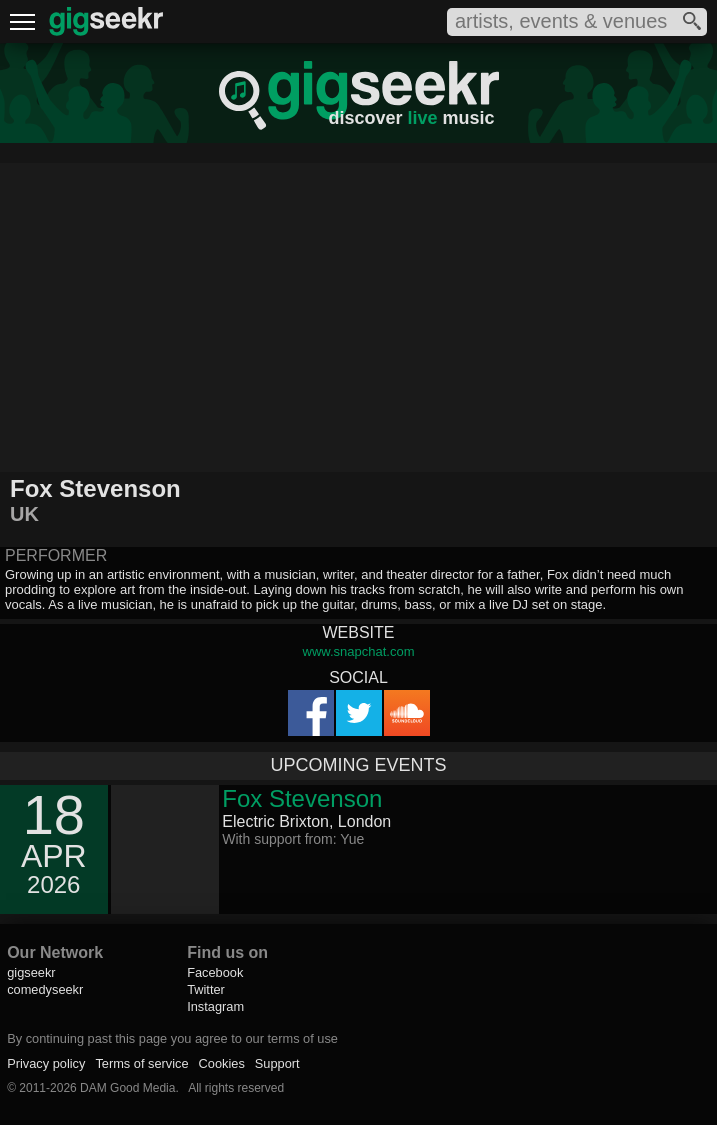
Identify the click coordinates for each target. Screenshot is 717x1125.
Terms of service (141, 1063)
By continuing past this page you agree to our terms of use (172, 1038)
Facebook (215, 972)
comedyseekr (45, 989)
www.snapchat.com (359, 651)
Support (277, 1063)
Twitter (206, 989)
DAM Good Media (127, 1088)
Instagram (215, 1006)
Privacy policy (46, 1063)
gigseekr (31, 972)
